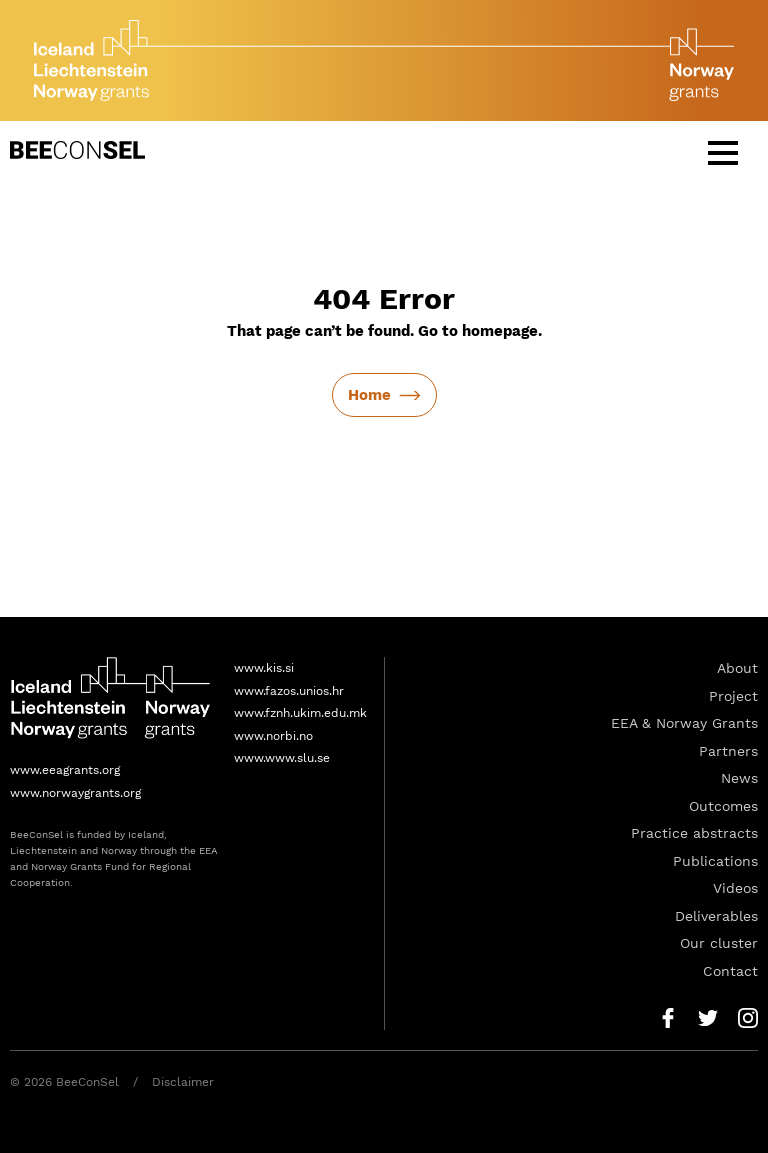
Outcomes (723, 806)
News (739, 778)
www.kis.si (264, 668)
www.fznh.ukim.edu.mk (300, 713)
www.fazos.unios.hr (289, 691)
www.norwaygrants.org (75, 793)
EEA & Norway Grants (684, 723)
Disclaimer (183, 1082)
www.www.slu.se (282, 758)
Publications (715, 861)
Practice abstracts (694, 833)
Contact (730, 971)
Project (733, 696)
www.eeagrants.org (65, 770)
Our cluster (719, 943)
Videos (735, 888)
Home (369, 395)
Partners (728, 751)
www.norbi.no (273, 736)
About (737, 668)
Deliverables (716, 916)
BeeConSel (77, 150)
